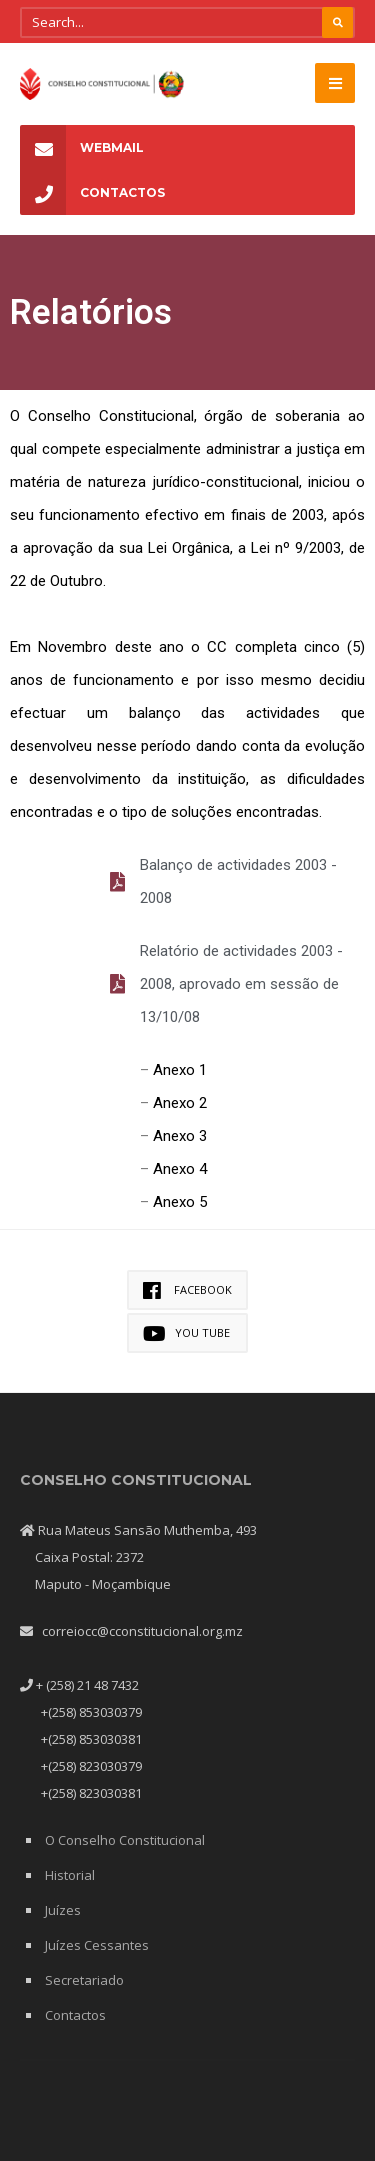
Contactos (92, 192)
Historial (70, 1875)
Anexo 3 (180, 1136)
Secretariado (84, 1980)
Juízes (63, 1910)
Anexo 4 (180, 1169)
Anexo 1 (180, 1070)
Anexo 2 (180, 1103)
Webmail (82, 147)
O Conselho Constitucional (125, 1840)
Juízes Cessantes (97, 1945)
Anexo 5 (180, 1202)
